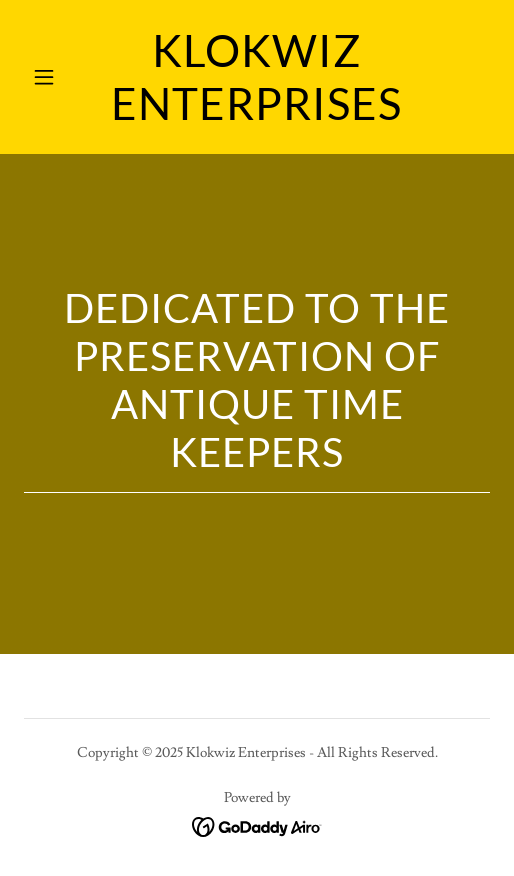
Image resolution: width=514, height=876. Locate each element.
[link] (257, 115)
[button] (59, 77)
